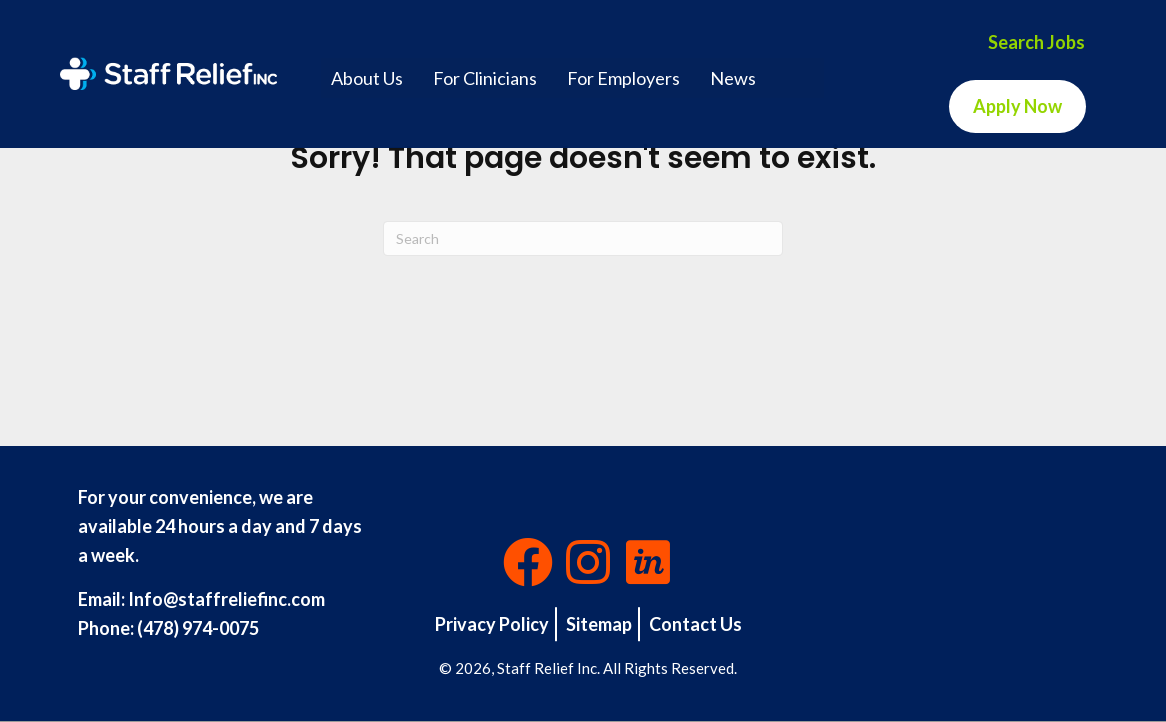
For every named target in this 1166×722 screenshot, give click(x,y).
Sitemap (599, 624)
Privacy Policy (492, 624)
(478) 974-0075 (198, 628)
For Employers (623, 78)
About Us (367, 78)
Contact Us (695, 624)
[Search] (583, 238)
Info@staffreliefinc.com (226, 599)
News (733, 78)
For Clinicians (485, 78)
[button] (528, 562)
